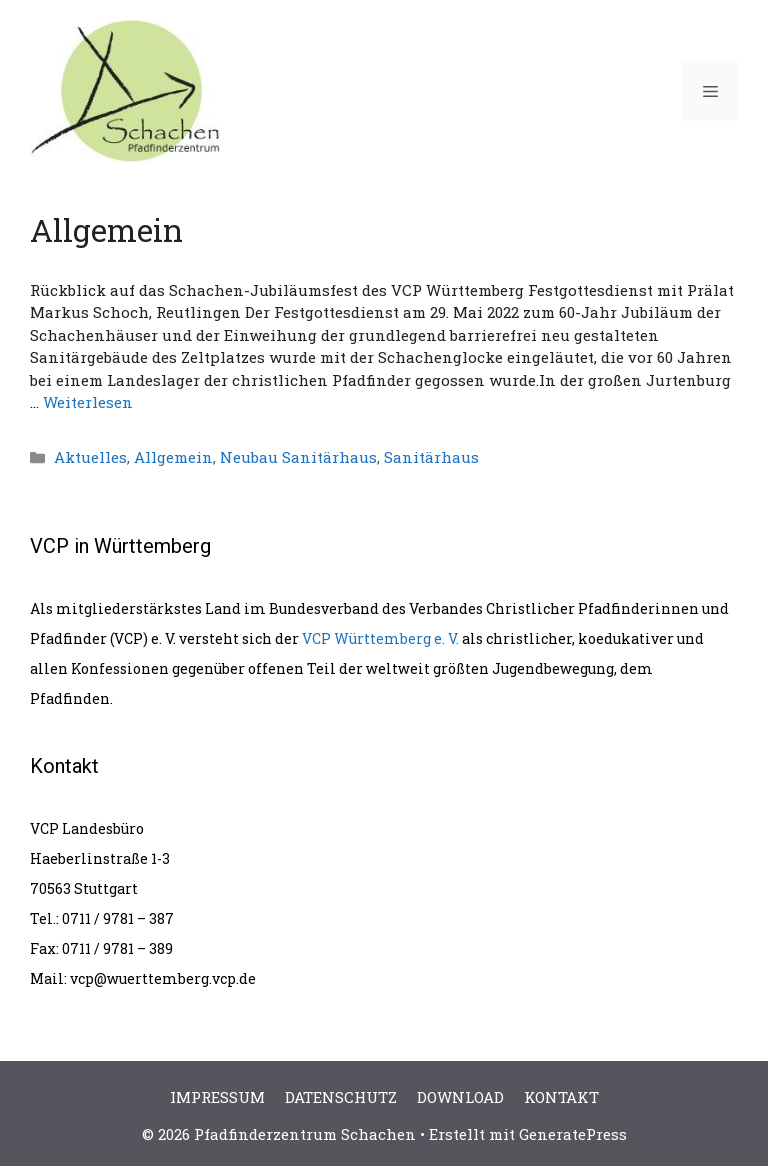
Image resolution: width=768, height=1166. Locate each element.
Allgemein (173, 457)
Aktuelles (90, 457)
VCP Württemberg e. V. (380, 638)
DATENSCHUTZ (341, 1097)
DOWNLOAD (460, 1097)
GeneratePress (573, 1134)
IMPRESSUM (217, 1097)
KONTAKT (561, 1097)
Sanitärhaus (431, 457)
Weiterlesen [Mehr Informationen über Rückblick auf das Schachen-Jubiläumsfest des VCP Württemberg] (88, 402)
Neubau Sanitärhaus (298, 457)
